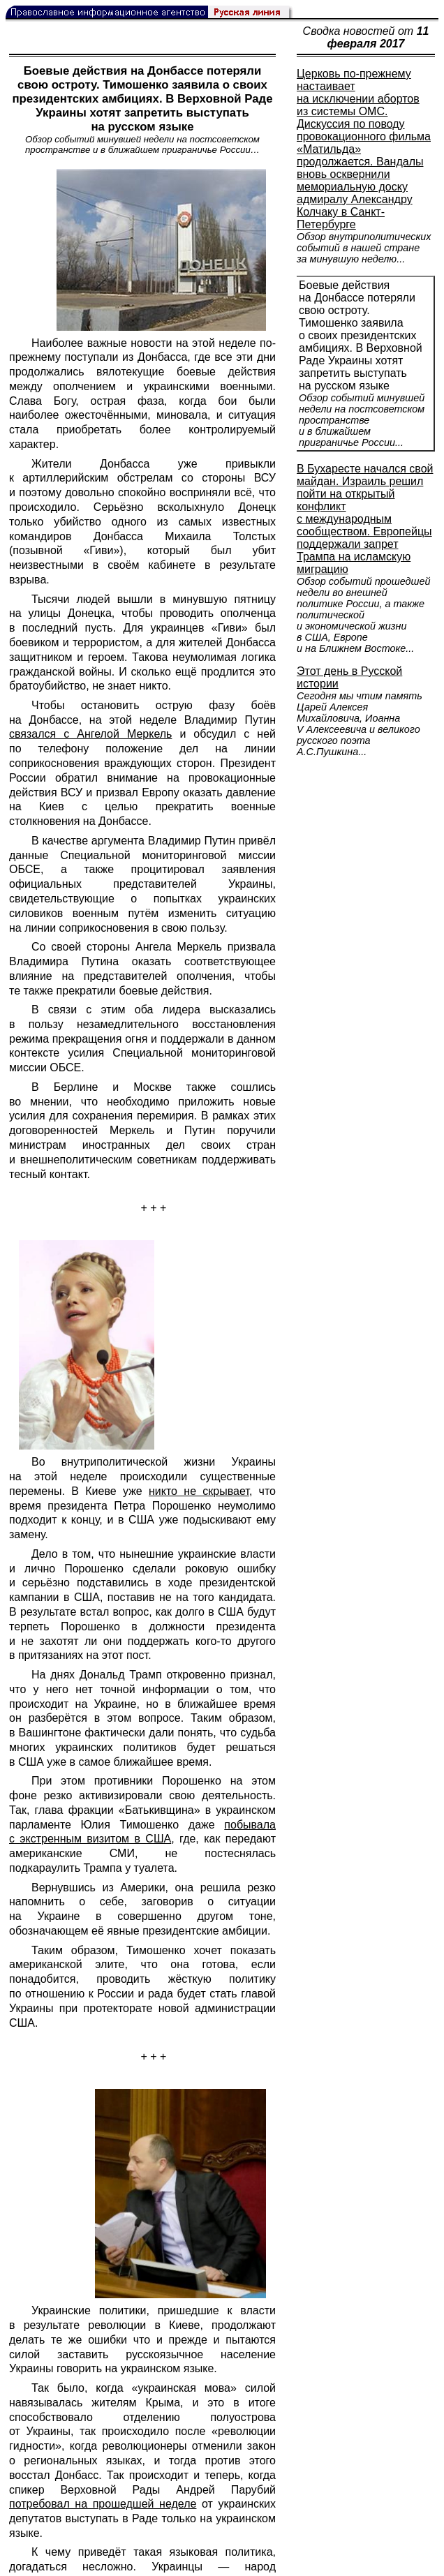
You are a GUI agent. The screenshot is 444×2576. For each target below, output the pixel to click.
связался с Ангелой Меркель (90, 734)
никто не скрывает (199, 1491)
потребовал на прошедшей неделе (102, 2504)
